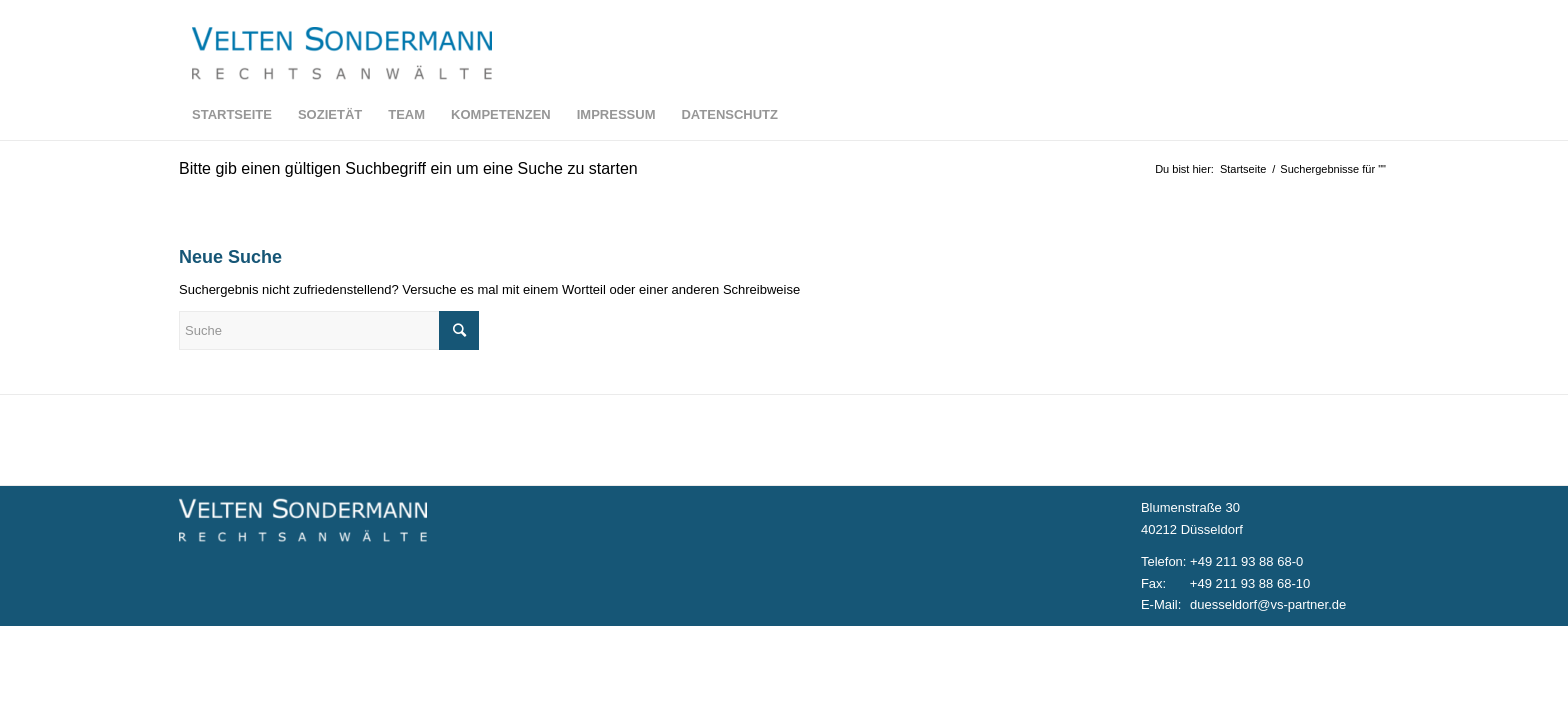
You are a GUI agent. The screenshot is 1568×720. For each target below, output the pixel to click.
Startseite (1243, 169)
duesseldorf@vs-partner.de (1268, 604)
